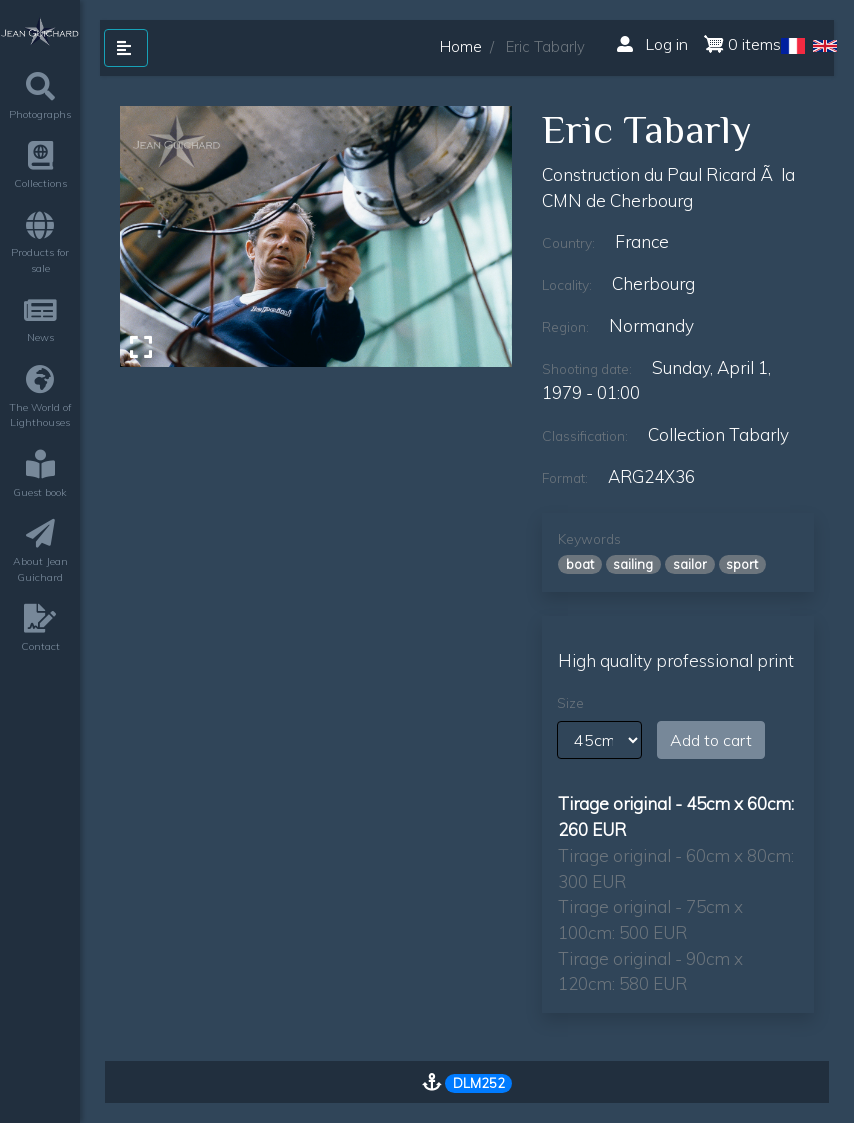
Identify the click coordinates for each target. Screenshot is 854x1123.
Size (570, 703)
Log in (652, 44)
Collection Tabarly (718, 434)
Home (461, 46)
